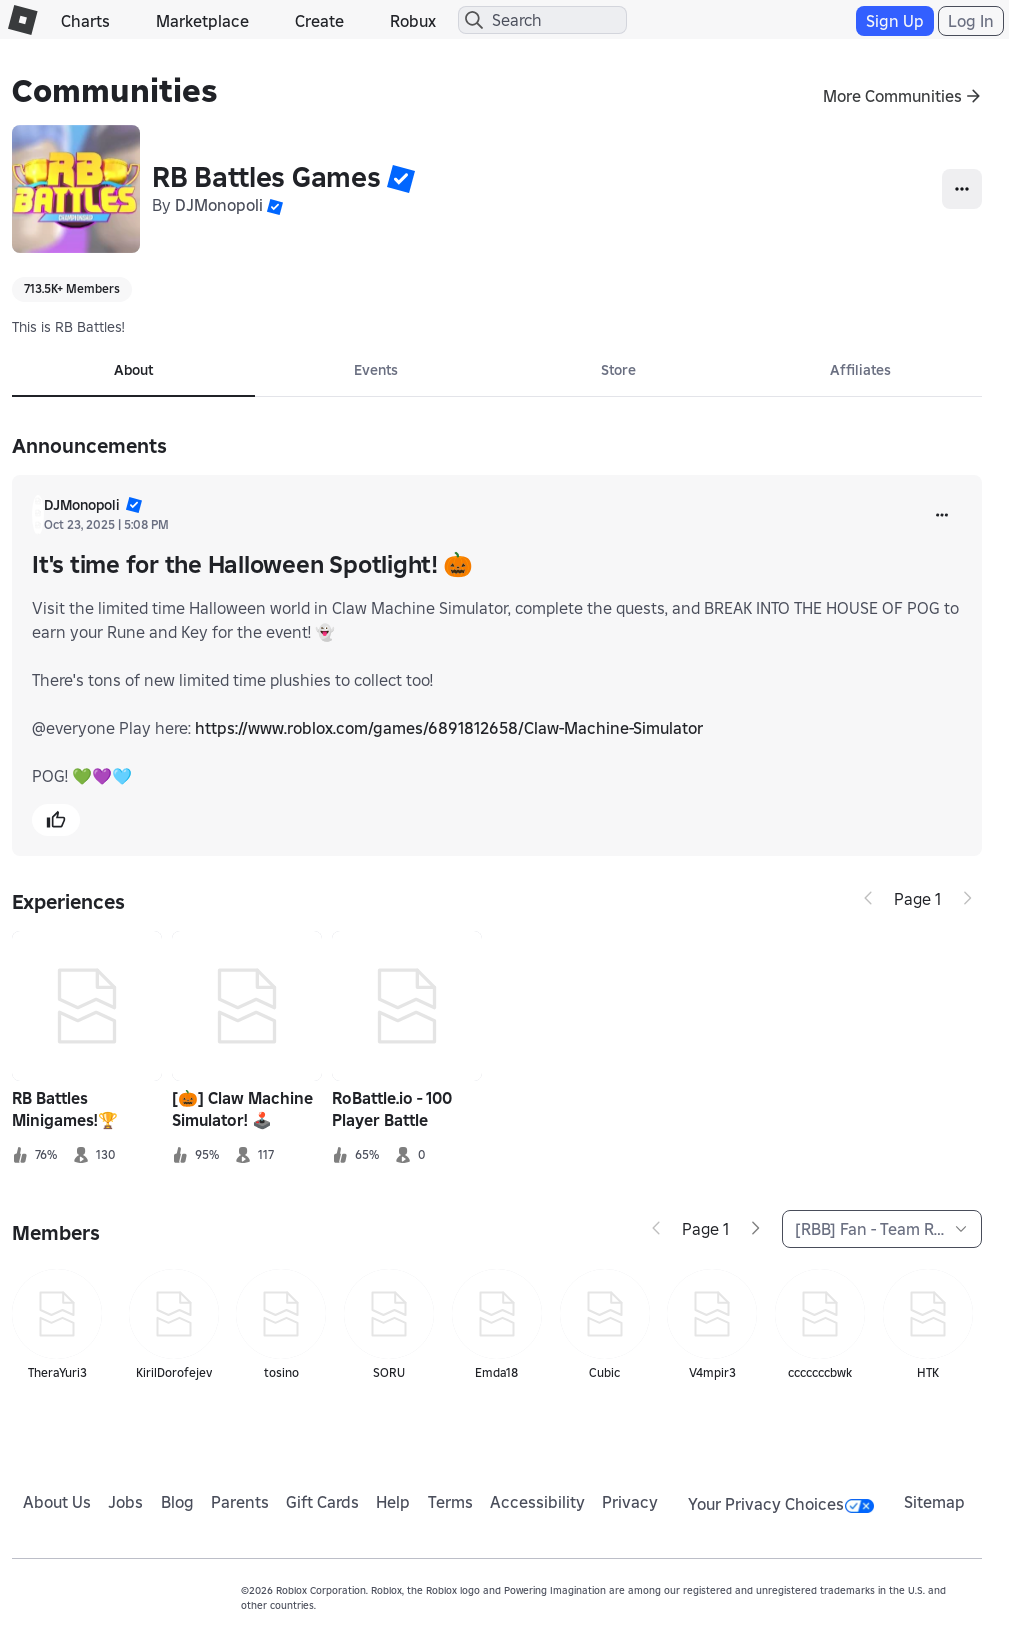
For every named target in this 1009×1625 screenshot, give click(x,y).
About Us (57, 1502)
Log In (971, 21)
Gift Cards (322, 1502)
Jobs (125, 1502)
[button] (401, 178)
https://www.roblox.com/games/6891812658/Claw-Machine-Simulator (449, 728)
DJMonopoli (219, 205)
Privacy (630, 1502)
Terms (450, 1502)
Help (393, 1502)
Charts (85, 21)
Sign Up (895, 21)
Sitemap (934, 1502)
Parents (240, 1502)
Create (319, 21)
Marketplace (202, 21)
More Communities (892, 96)
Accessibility (537, 1502)
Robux (413, 21)
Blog (177, 1502)
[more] (942, 515)
